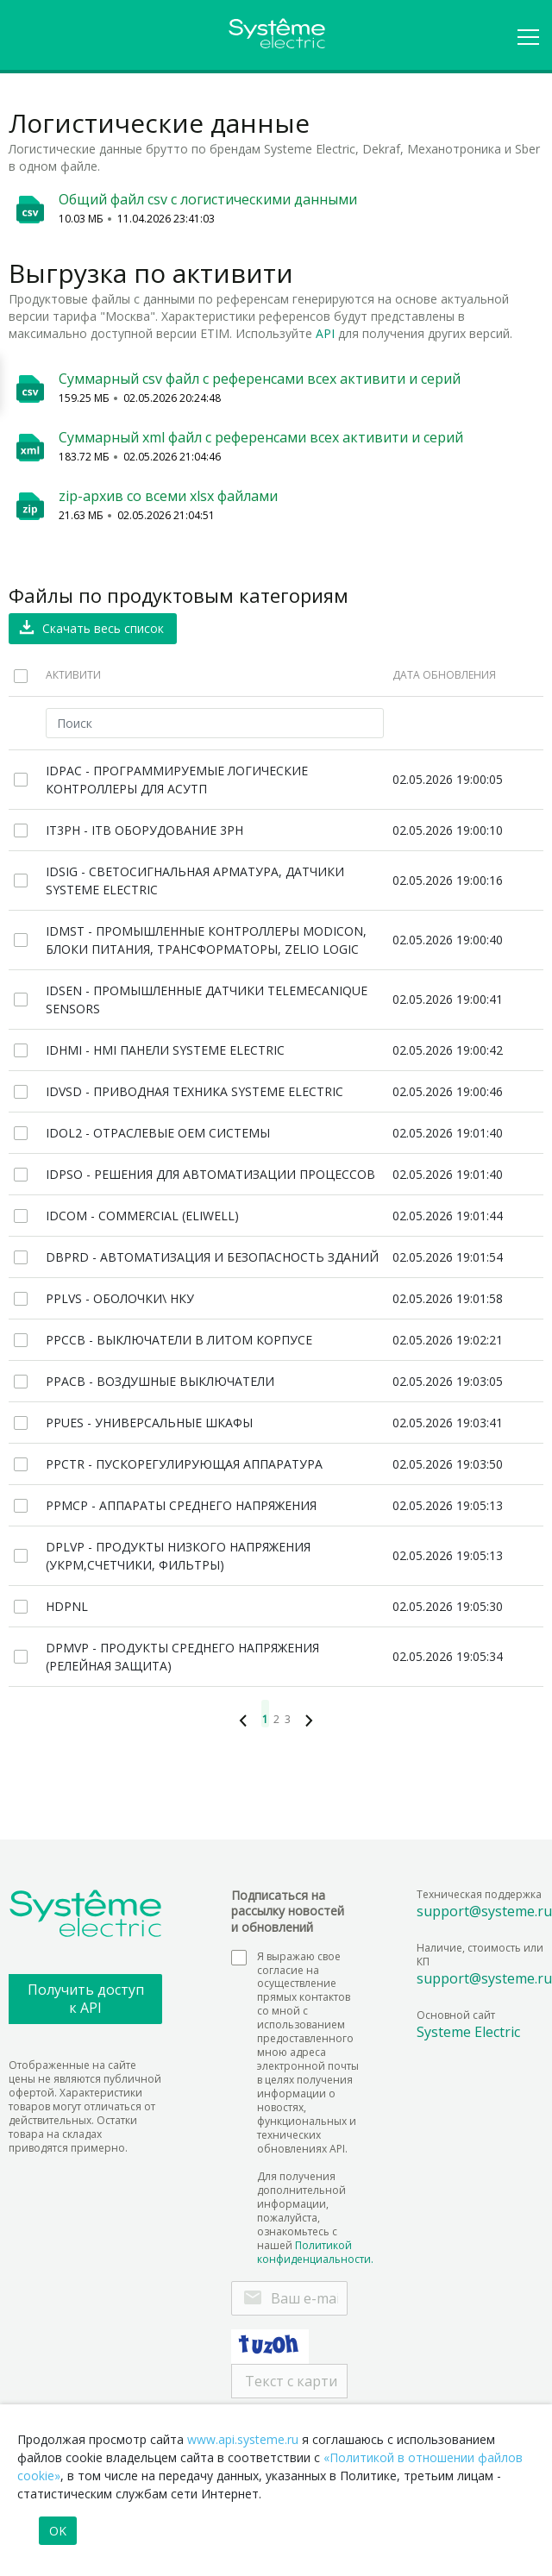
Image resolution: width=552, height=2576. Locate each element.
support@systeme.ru (484, 1911)
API (325, 333)
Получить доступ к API (86, 1998)
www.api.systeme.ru (242, 2439)
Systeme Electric (468, 2031)
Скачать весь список (103, 628)
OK (57, 2531)
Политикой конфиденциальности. (315, 2252)
